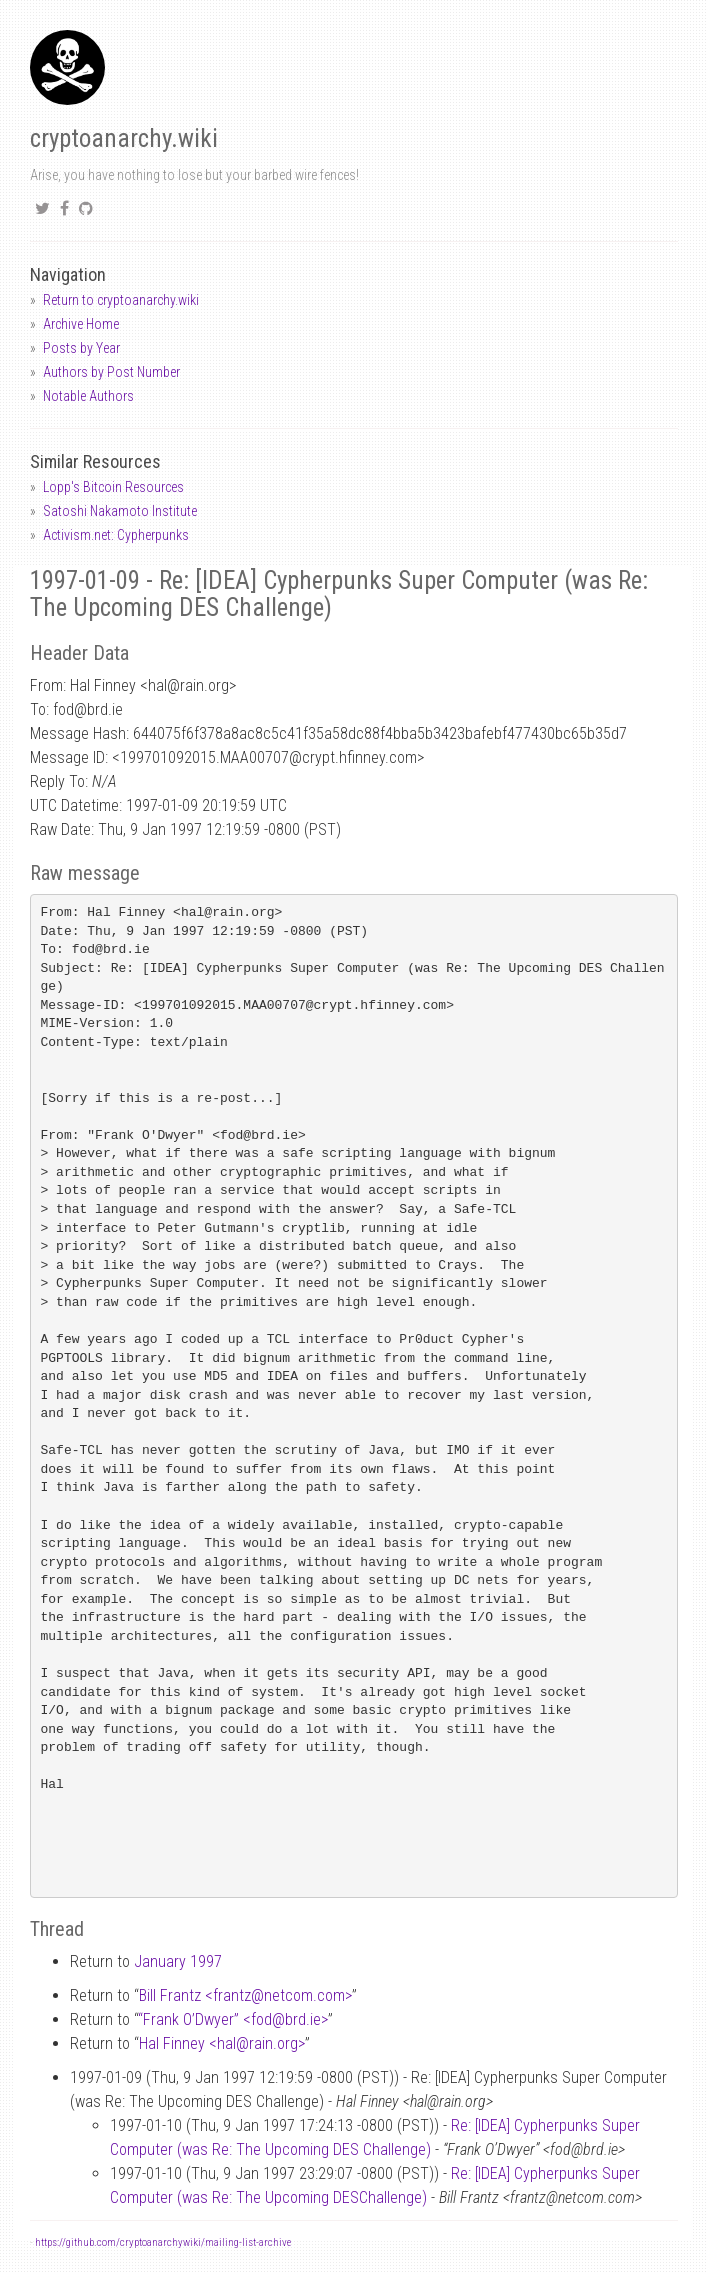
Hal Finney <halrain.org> (222, 2043)
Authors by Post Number (111, 372)
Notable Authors (88, 396)
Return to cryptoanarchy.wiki (121, 300)
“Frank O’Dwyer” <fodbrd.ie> (233, 2019)
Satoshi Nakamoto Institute (120, 511)
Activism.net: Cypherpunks (116, 535)
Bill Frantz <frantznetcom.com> (245, 1995)
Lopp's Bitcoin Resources (113, 487)
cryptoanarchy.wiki (124, 138)
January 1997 (178, 1961)
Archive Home (81, 324)
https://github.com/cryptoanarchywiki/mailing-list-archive (163, 2242)
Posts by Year (81, 348)
